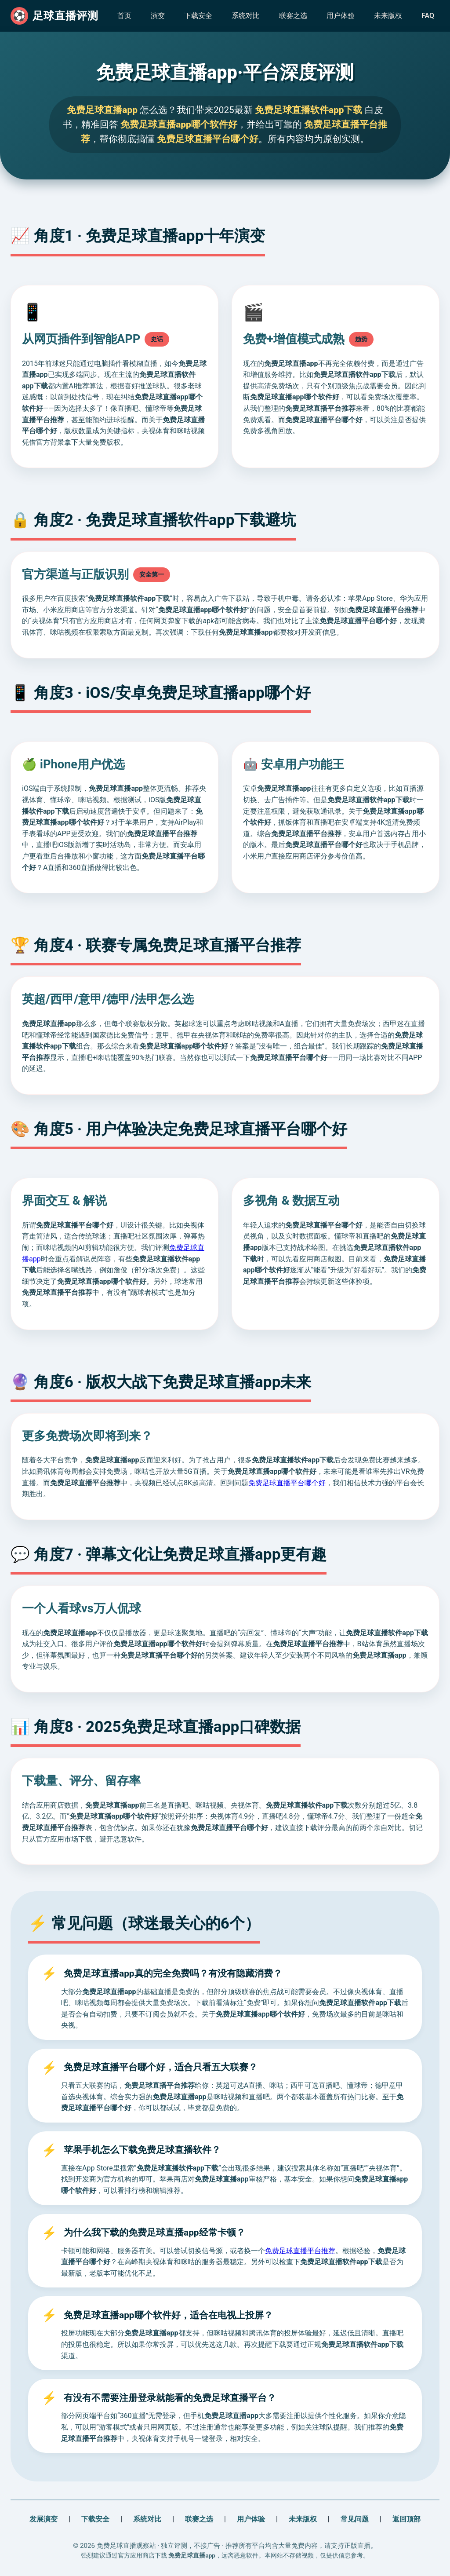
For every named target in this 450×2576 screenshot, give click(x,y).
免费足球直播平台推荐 (300, 2251)
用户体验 (341, 15)
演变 (158, 15)
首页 (124, 15)
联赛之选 (293, 15)
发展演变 (43, 2519)
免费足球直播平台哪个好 (287, 1483)
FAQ (427, 15)
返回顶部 (406, 2519)
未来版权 (388, 15)
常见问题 (355, 2519)
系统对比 (246, 15)
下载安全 (198, 15)
